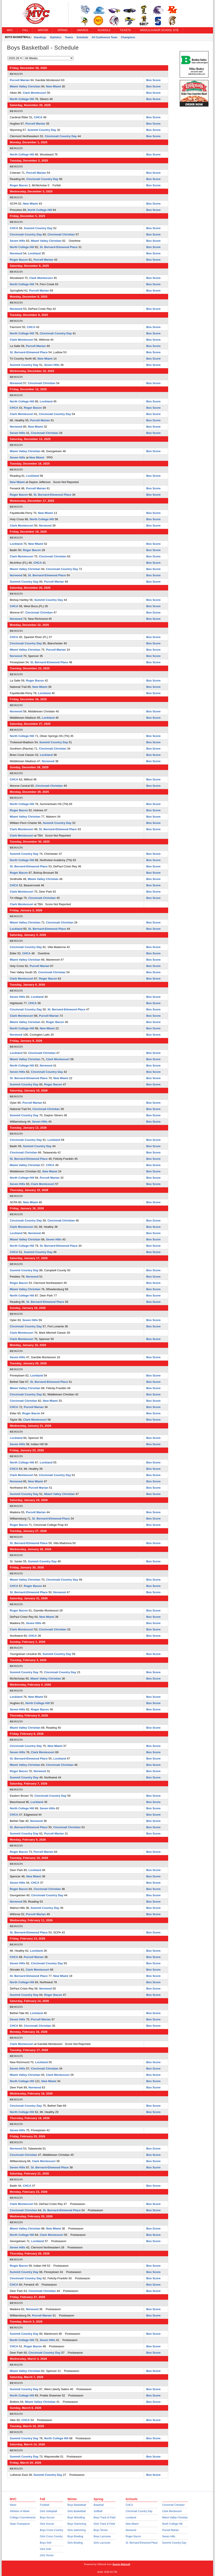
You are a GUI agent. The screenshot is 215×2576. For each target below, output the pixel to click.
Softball (98, 2511)
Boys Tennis (101, 2530)
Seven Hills (17, 240)
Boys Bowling (75, 2536)
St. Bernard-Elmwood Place (59, 247)
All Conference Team (104, 37)
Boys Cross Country (51, 2530)
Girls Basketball (77, 2511)
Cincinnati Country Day (61, 136)
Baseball (99, 2504)
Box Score (153, 80)
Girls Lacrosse (102, 2542)
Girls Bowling (75, 2542)
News (13, 2504)
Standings (40, 37)
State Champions (20, 2523)
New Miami (53, 86)
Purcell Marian (20, 80)
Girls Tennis (46, 2555)
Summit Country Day (41, 130)
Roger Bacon (19, 185)
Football (44, 2504)
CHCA (38, 117)
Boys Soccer (47, 2517)
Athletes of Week (20, 2511)
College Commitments (23, 2517)
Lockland (34, 253)
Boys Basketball (77, 2504)
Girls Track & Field (104, 2523)
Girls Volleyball (48, 2511)
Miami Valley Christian (25, 86)
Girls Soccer (47, 2523)
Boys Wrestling (76, 2517)
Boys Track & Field (104, 2517)
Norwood (16, 253)
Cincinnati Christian (61, 234)
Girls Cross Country (51, 2536)
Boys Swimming (77, 2523)
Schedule (82, 37)
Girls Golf (45, 2549)
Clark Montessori (34, 92)
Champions (128, 37)
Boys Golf (45, 2542)
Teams (69, 37)
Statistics (55, 37)
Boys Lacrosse (102, 2536)
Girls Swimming (77, 2530)
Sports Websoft (121, 2564)
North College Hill (22, 99)
